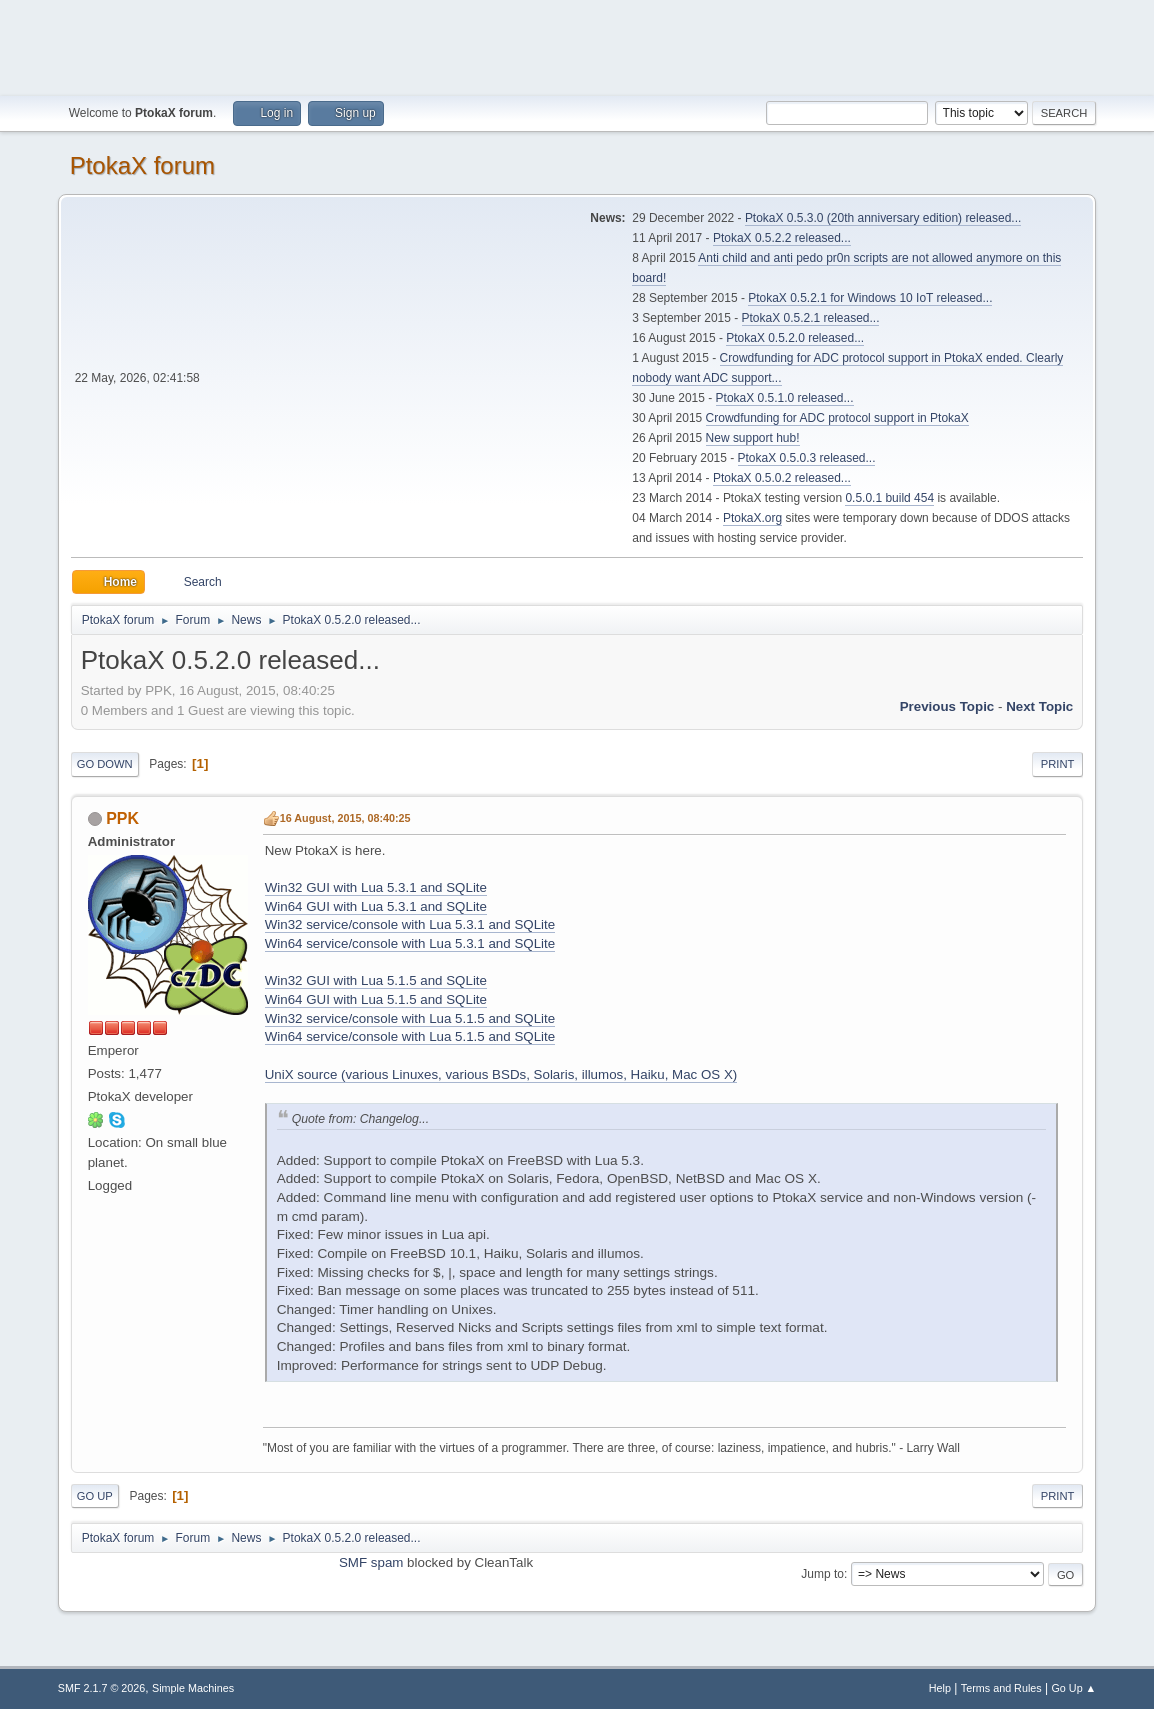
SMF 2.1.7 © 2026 (102, 1688)
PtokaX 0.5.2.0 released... (795, 338)
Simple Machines (193, 1688)
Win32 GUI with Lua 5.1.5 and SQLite (376, 980)
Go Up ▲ (1073, 1688)
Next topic (1039, 706)
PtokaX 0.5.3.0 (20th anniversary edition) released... (883, 218)
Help (940, 1688)
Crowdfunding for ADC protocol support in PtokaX (837, 418)
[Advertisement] (577, 45)
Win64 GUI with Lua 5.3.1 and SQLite (376, 906)
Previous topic (947, 706)
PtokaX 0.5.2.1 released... (811, 318)
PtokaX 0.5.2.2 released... (782, 238)
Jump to (822, 1574)
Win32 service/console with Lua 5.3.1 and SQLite (410, 924)
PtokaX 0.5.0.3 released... (807, 458)
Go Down (105, 764)
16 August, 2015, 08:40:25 (345, 818)
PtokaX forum (142, 165)
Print (1058, 764)
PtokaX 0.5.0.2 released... (782, 478)
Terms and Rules (1001, 1688)
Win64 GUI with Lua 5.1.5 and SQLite (376, 999)
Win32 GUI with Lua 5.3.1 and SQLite (376, 887)
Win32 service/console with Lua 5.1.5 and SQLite (410, 1018)
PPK (122, 818)
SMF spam (371, 1562)
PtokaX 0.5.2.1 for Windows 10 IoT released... (870, 298)
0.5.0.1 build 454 (889, 498)
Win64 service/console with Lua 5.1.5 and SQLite (410, 1036)
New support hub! (753, 438)
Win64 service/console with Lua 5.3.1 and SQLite (410, 943)
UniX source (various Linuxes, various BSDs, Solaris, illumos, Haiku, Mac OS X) (501, 1074)
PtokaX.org (752, 518)
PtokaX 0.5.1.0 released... (785, 398)
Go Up (95, 1496)
